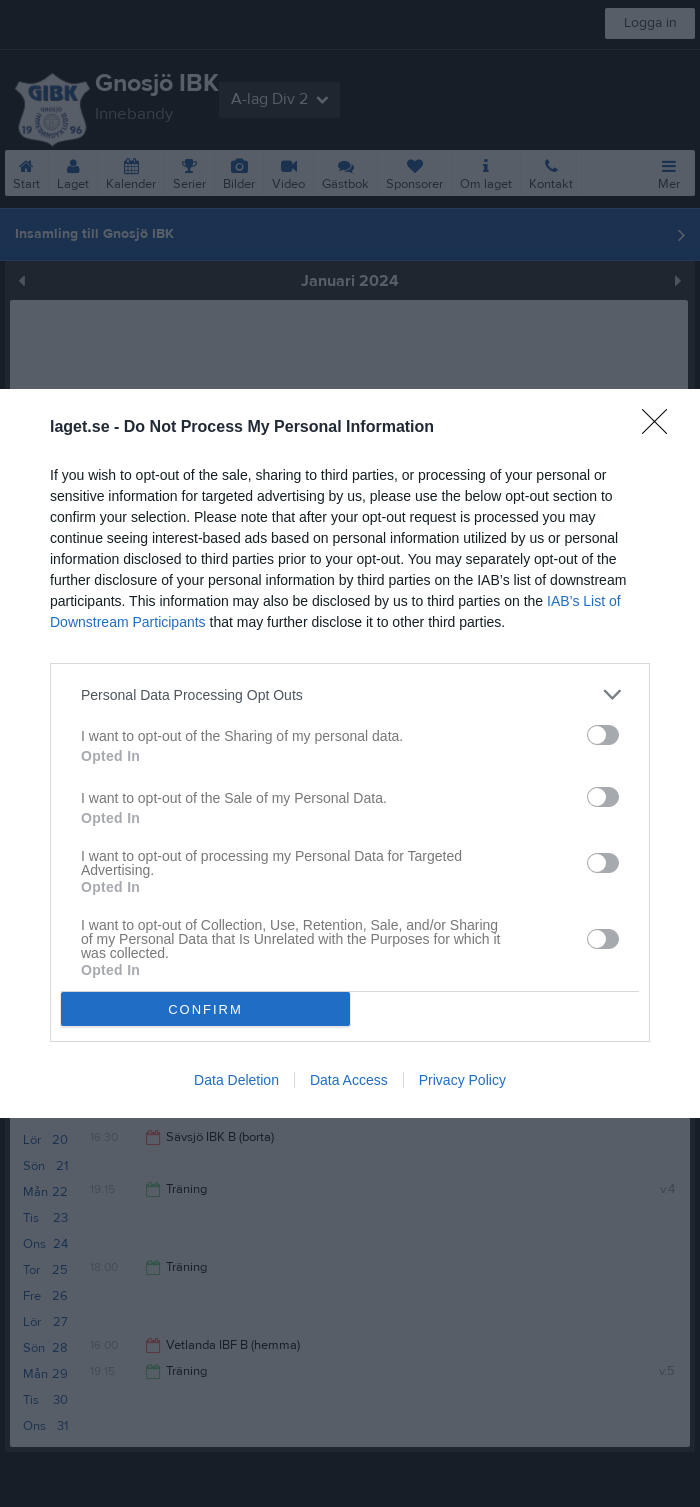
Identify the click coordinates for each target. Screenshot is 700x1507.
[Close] (661, 428)
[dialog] (350, 753)
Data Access (349, 1080)
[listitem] (350, 694)
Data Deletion (236, 1080)
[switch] (603, 735)
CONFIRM (205, 1008)
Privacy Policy (462, 1080)
